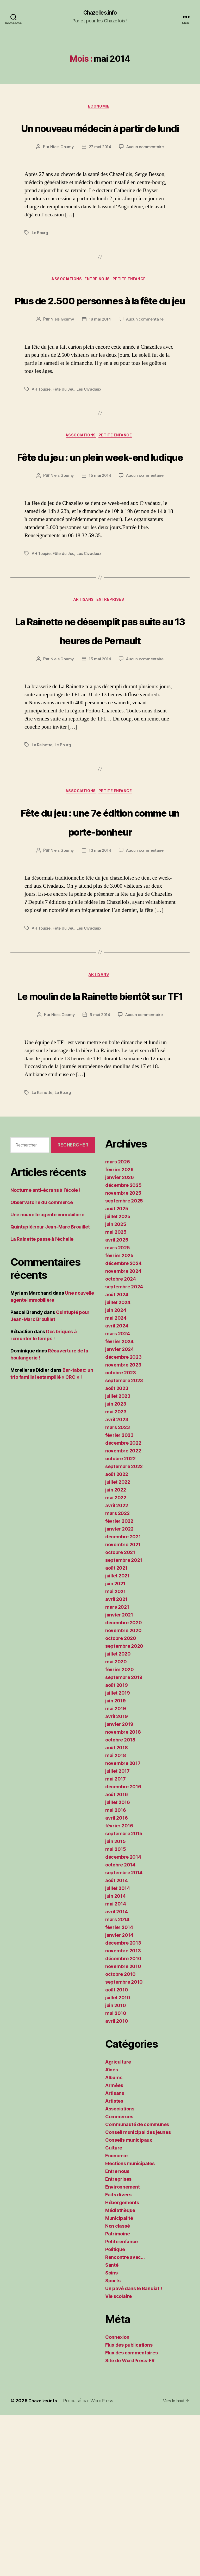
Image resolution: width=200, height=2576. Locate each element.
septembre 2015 (123, 1994)
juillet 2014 (117, 2049)
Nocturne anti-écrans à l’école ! (45, 1350)
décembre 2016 (123, 1947)
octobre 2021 (120, 1713)
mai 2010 (115, 2174)
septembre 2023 (124, 1541)
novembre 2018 (123, 1892)
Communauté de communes (137, 2285)
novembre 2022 (123, 1611)
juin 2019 (115, 1861)
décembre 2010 (123, 2119)
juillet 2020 (118, 1814)
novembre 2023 (123, 1525)
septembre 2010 (124, 2142)
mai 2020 (116, 1822)
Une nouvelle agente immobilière (47, 1375)
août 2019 (116, 1845)
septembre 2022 (124, 1627)
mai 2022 (115, 1658)
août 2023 (116, 1549)
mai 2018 (115, 1916)
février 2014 (119, 2088)
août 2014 (116, 2041)
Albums (113, 2238)
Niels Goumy (61, 168)
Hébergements (122, 2363)
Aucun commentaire (146, 168)
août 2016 (116, 1955)
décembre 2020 (123, 1783)
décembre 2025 (123, 1346)
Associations (63, 301)
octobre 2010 (120, 2135)
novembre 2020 (123, 1791)
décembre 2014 (123, 2017)
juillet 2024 (117, 1463)
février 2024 (119, 1502)
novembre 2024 (123, 1431)
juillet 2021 (117, 1736)
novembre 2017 (123, 1924)
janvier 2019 (119, 1885)
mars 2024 (117, 1494)
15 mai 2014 (99, 556)
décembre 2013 (123, 2103)
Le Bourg (40, 253)
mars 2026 (117, 1322)
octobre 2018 (120, 1900)
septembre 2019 (123, 1838)
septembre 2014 (123, 2033)
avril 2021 (116, 1760)
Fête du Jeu (65, 449)
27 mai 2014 (99, 168)
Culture (113, 2308)
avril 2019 (116, 1877)
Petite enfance (135, 301)
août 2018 (116, 1908)
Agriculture (118, 2222)
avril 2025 (116, 1400)
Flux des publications (128, 2505)
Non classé (117, 2386)
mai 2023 (116, 1572)
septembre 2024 (124, 1447)
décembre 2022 (123, 1603)
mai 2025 (116, 1392)
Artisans (83, 681)
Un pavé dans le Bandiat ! (133, 2449)
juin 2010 (115, 2166)
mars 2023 (117, 1588)
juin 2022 (115, 1650)
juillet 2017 (117, 1931)
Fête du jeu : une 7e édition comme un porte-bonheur (100, 932)
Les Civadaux (92, 449)
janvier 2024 (119, 1510)
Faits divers (118, 2355)
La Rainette (42, 846)
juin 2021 (115, 1744)
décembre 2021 (123, 1697)
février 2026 (119, 1330)
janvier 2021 (119, 1775)
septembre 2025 (124, 1361)
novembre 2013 (123, 2111)
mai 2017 (115, 1939)
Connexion (117, 2497)
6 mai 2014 (99, 1175)
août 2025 (116, 1369)
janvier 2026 (119, 1338)
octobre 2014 (120, 2025)
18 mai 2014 (99, 379)
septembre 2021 (123, 1720)
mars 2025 (117, 1408)
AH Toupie (42, 449)
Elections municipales (129, 2324)
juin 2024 (115, 1471)
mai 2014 (115, 2064)
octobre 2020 (120, 1799)
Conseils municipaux (128, 2300)
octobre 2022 (120, 1619)
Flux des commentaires (131, 2513)
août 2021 (116, 1728)
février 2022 (119, 1681)
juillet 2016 (117, 1963)
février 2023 (119, 1596)
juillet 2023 (117, 1556)
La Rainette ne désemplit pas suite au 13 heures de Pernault (100, 720)
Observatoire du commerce (41, 1363)
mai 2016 (115, 1970)
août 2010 (116, 2150)
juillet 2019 (117, 1853)
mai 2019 (115, 1869)
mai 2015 (115, 2010)
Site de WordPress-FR (130, 2521)
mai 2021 (115, 1752)
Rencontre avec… (125, 2418)
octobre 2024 (120, 1439)
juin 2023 (115, 1564)
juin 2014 (115, 2056)
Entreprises (113, 681)
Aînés (111, 2230)
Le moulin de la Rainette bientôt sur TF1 (100, 1136)
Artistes (114, 2261)
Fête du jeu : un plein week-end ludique (100, 526)
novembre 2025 (123, 1353)
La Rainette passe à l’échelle (41, 1399)
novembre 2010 (123, 2127)
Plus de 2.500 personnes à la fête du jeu (100, 340)
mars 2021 (117, 1767)
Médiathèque (120, 2371)
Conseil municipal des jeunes (138, 2293)
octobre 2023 (120, 1533)
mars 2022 (117, 1674)
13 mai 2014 (99, 971)
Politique (115, 2410)
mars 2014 (117, 2080)
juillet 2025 (117, 1377)
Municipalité (119, 2378)
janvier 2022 (119, 1689)
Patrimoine (117, 2394)
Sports (112, 2441)
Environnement (122, 2347)
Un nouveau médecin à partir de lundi (100, 137)
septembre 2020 (124, 1806)
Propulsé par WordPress (92, 2561)
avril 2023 (116, 1580)
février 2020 (119, 1830)
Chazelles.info (100, 13)
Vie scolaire (118, 2457)
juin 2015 (115, 2002)
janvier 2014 (119, 2095)
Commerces (119, 2277)
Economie (100, 108)
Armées (114, 2246)
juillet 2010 (117, 2158)
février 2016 (119, 1986)
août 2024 (116, 1455)
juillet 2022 (117, 1642)
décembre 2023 (123, 1517)
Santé (111, 2425)
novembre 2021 (123, 1705)
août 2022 (116, 1635)
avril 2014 (116, 2072)
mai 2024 (116, 1478)
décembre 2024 (123, 1424)
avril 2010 (116, 2181)
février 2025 (119, 1416)
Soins (111, 2433)
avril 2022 (116, 1666)
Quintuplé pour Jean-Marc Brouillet (50, 1387)
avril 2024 (116, 1486)
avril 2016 (116, 1978)
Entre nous (98, 301)
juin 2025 (115, 1385)
